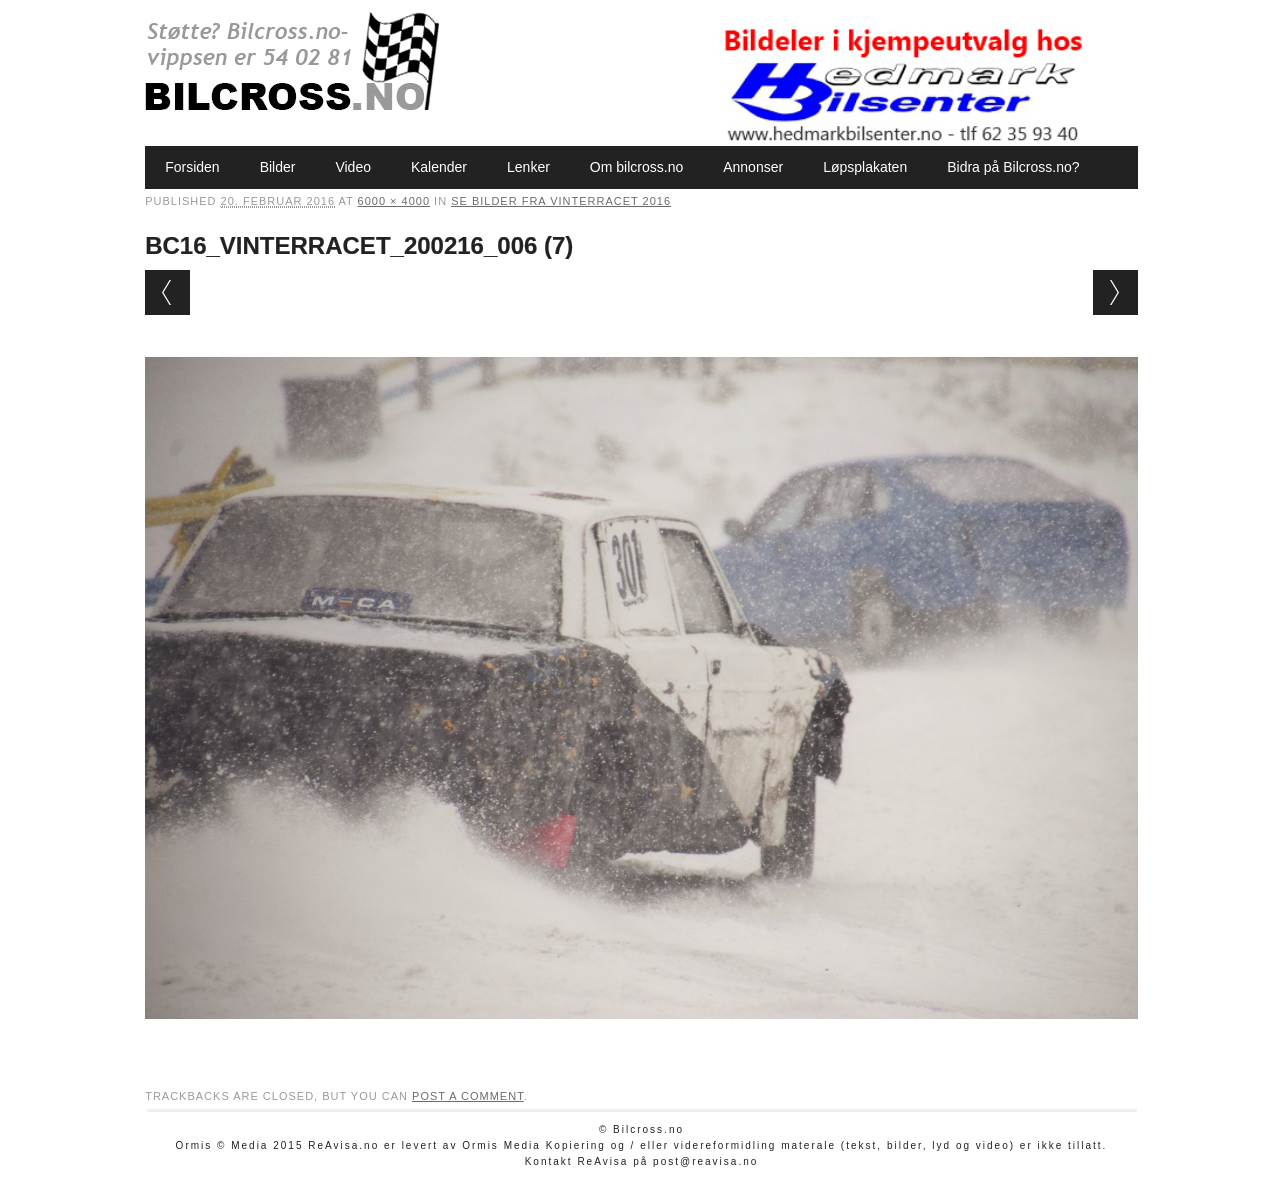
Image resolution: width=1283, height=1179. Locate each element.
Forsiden (192, 167)
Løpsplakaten (865, 167)
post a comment (468, 1096)
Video (353, 167)
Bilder (278, 167)
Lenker (528, 167)
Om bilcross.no (636, 167)
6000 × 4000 (394, 201)
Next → (1115, 292)
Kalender (439, 167)
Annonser (753, 167)
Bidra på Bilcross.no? (1013, 167)
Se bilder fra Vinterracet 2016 (561, 201)
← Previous (167, 292)
